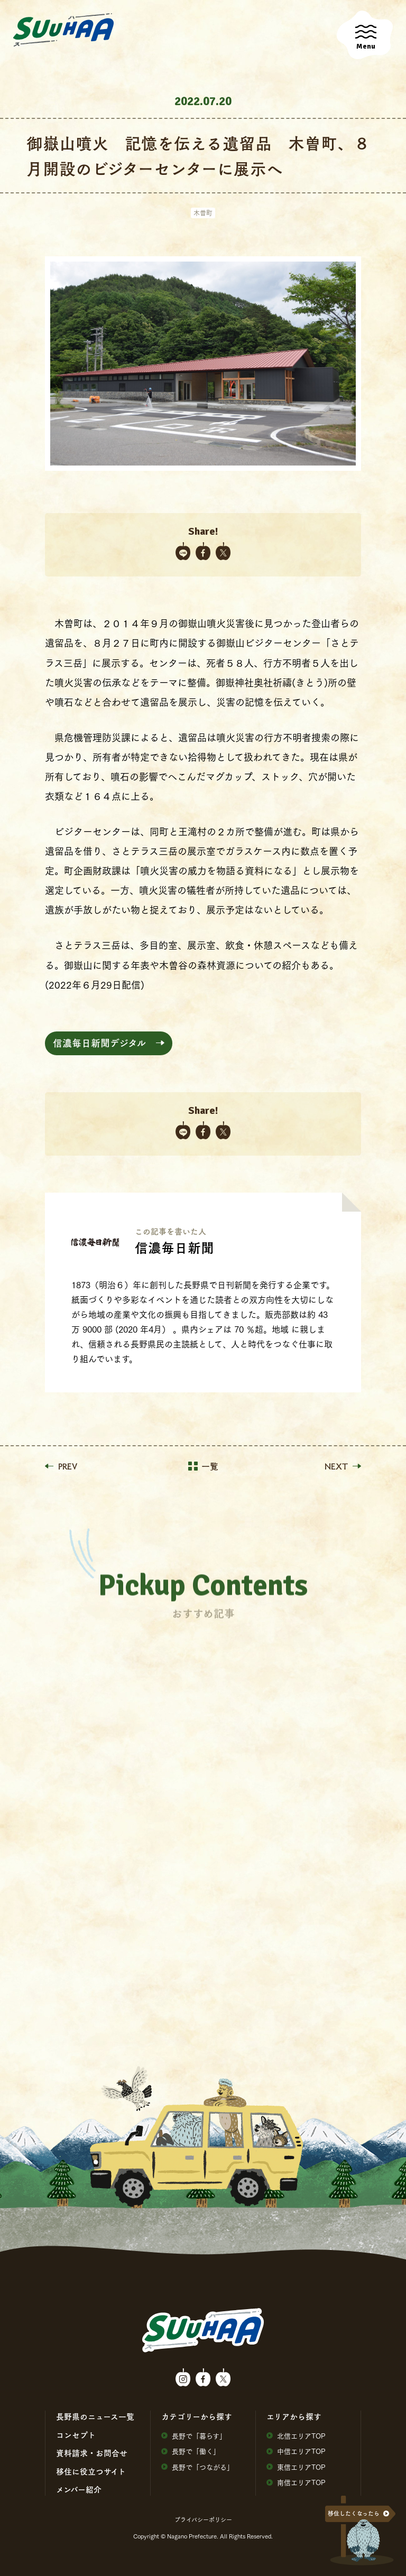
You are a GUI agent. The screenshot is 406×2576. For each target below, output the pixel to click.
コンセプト (76, 2435)
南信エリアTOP (296, 2482)
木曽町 (203, 213)
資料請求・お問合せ (91, 2453)
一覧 (203, 1466)
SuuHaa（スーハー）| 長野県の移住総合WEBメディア (63, 30)
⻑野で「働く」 (190, 2451)
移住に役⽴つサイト (91, 2471)
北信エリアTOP (296, 2436)
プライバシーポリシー (203, 2519)
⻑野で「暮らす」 (193, 2436)
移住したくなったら (354, 2513)
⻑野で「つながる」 (197, 2467)
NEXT (343, 1466)
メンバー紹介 (79, 2489)
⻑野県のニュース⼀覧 (95, 2416)
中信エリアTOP (296, 2451)
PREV (61, 1466)
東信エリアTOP (296, 2467)
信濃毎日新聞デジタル (99, 1043)
